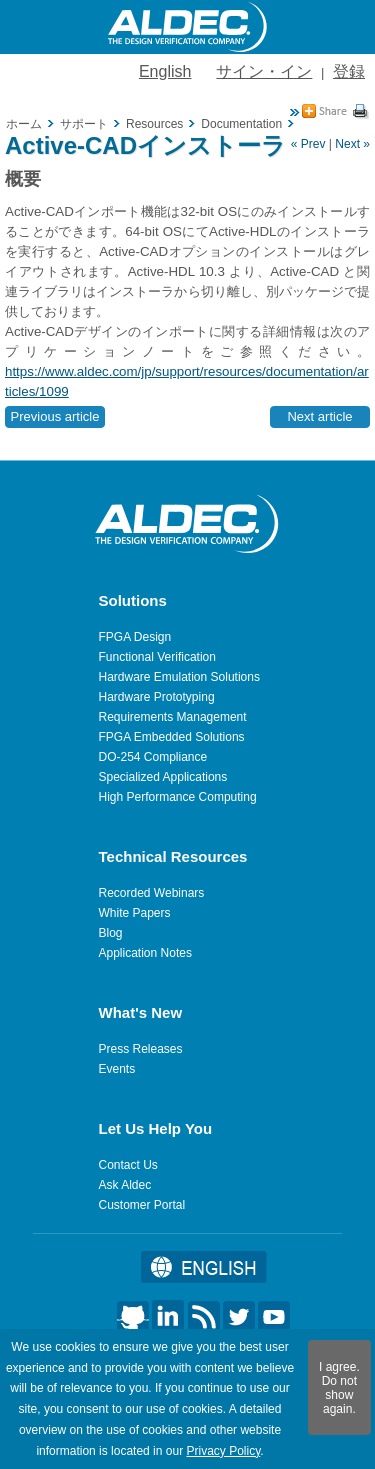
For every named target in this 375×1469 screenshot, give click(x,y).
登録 (349, 71)
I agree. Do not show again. (339, 1388)
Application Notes (145, 953)
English (165, 71)
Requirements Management (173, 717)
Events (117, 1069)
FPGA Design (135, 637)
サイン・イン (264, 71)
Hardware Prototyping (157, 697)
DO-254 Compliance (153, 757)
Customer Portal (142, 1205)
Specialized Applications (163, 777)
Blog (111, 933)
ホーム (24, 124)
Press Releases (141, 1049)
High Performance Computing (178, 797)
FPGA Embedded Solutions (172, 737)
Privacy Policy (223, 1451)
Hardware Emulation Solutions (179, 677)
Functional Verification (157, 657)
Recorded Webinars (152, 893)
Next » (352, 144)
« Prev (308, 144)
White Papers (135, 913)
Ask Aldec (125, 1185)
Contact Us (128, 1165)
